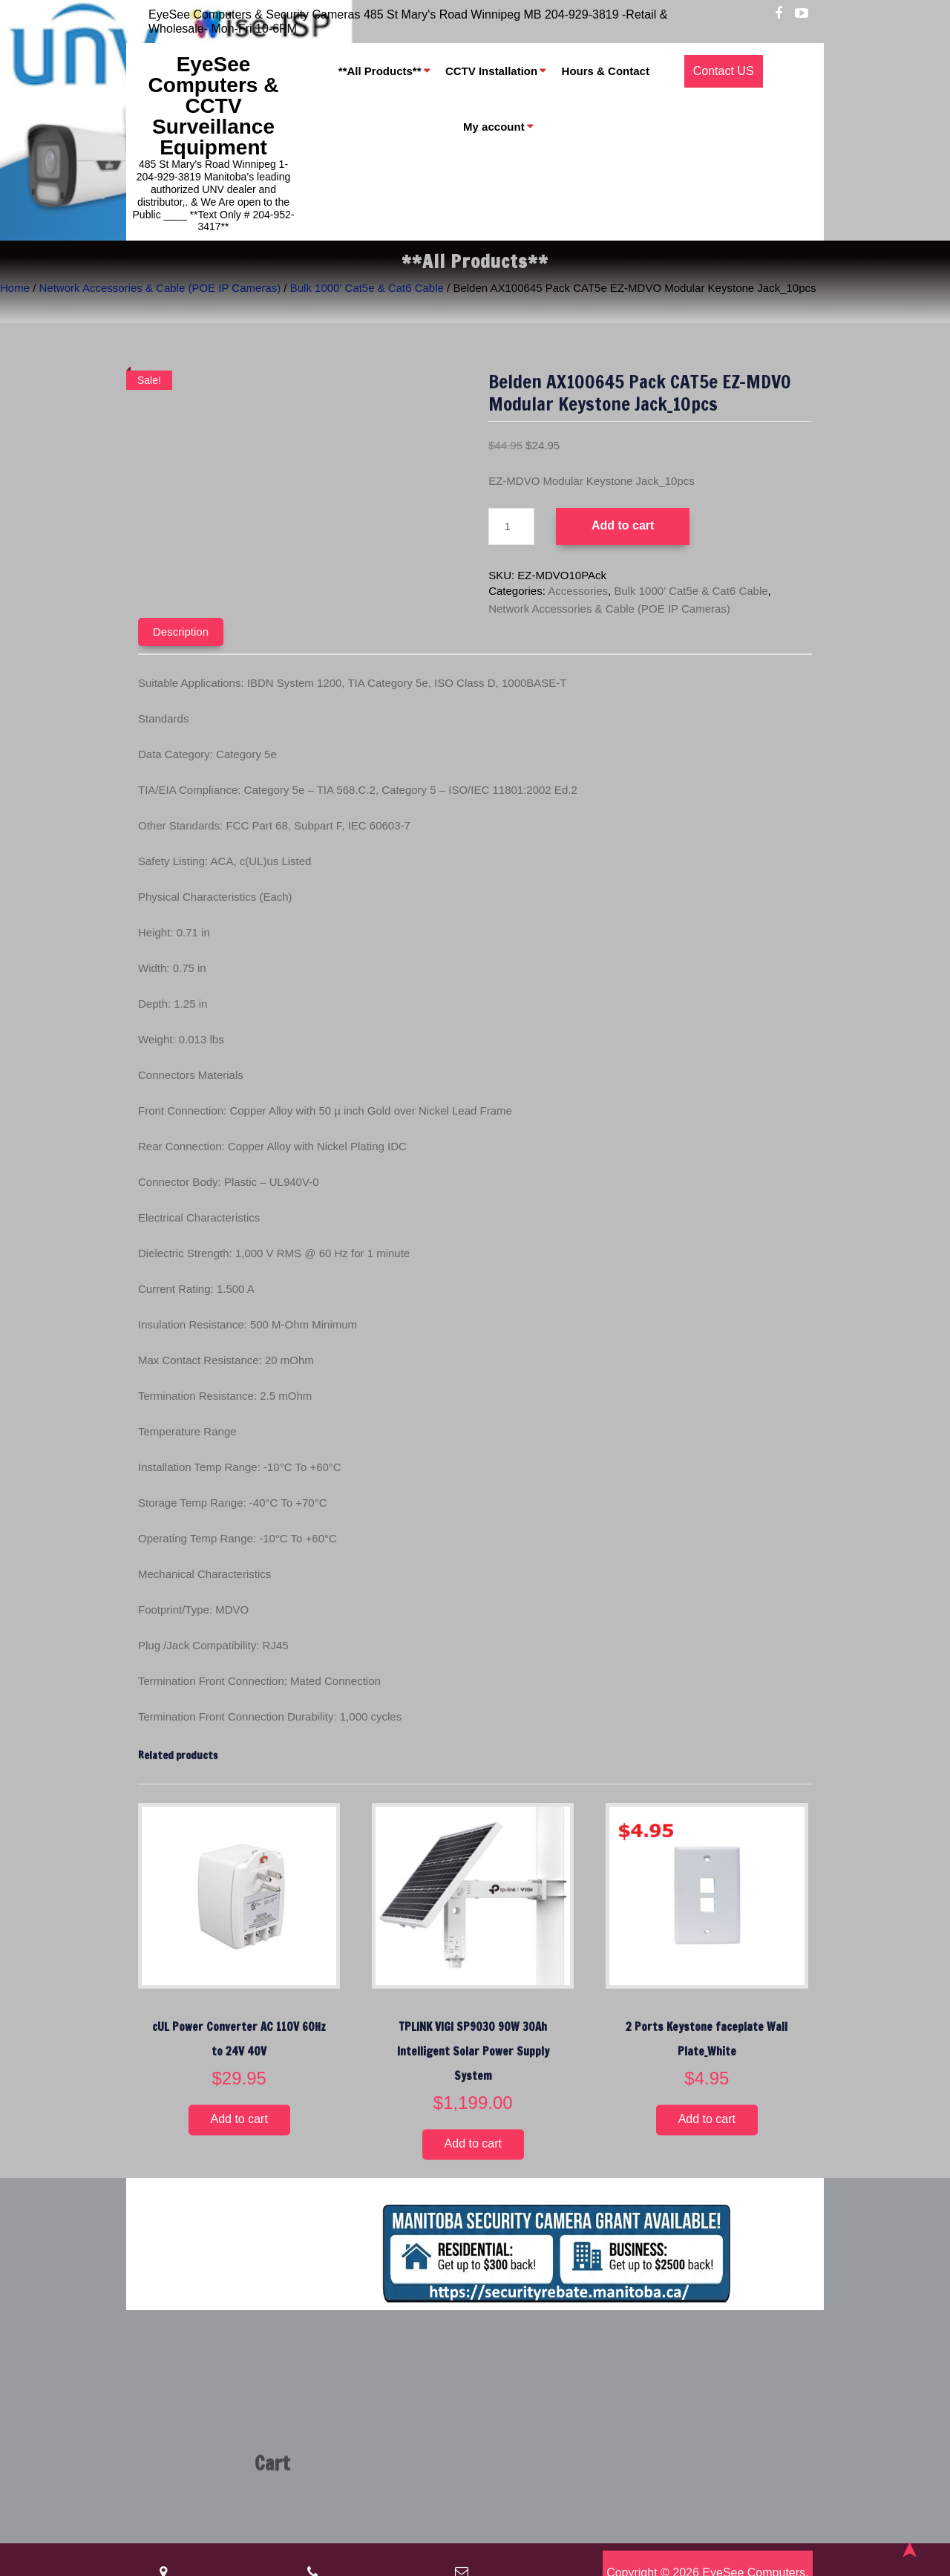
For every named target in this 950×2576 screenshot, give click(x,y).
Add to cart (623, 525)
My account (494, 126)
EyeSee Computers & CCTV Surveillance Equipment (213, 106)
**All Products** (380, 71)
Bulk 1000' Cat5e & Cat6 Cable (367, 287)
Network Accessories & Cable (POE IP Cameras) (160, 287)
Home (15, 287)
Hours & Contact (605, 71)
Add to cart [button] (239, 2119)
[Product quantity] (511, 526)
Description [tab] (181, 631)
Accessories (578, 590)
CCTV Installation (491, 71)
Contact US (723, 71)
